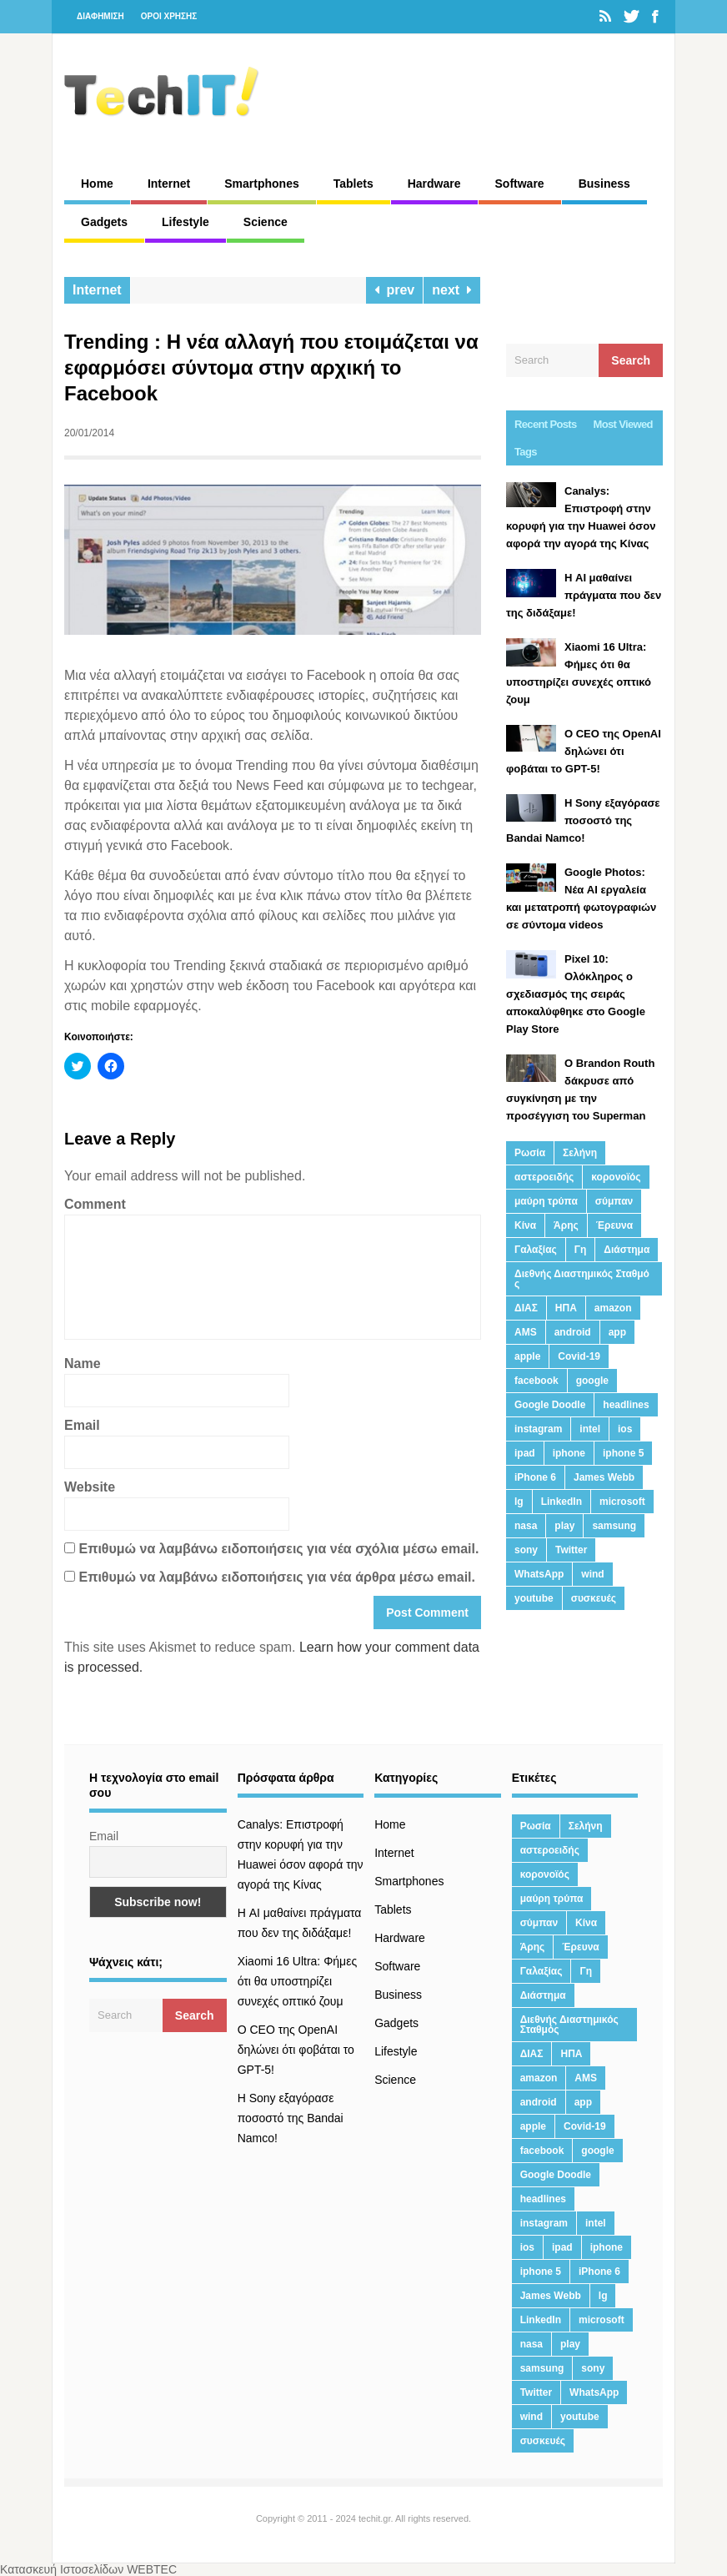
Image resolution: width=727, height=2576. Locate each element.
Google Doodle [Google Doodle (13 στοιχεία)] (549, 1405)
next (452, 290)
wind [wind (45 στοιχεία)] (592, 1574)
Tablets (353, 183)
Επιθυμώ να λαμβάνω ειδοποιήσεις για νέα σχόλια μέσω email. (278, 1549)
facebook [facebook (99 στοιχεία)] (536, 1380)
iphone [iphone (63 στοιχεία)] (569, 1453)
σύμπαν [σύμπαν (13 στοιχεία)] (614, 1201)
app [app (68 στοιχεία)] (617, 1332)
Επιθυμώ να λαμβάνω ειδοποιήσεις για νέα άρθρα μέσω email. (276, 1577)
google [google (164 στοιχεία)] (592, 1380)
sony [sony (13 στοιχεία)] (526, 1550)
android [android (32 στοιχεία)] (572, 1332)
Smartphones (261, 183)
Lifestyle (185, 222)
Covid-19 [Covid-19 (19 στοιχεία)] (579, 1356)
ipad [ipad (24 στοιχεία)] (524, 1453)
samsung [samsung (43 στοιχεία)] (614, 1526)
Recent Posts (545, 424)
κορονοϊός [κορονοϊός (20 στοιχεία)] (615, 1177)
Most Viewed (623, 424)
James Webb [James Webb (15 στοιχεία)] (604, 1477)
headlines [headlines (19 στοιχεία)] (626, 1405)
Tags (525, 451)
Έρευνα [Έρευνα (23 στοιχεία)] (614, 1225)
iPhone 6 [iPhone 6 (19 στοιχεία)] (535, 1477)
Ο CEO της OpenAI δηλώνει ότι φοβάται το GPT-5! (296, 2049)
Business (604, 183)
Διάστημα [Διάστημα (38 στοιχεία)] (626, 1249)
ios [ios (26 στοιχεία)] (625, 1429)
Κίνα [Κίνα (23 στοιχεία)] (525, 1225)
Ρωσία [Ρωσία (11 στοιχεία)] (529, 1153)
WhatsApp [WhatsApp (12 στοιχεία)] (539, 1574)
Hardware (434, 183)
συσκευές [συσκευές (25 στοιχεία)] (593, 1598)
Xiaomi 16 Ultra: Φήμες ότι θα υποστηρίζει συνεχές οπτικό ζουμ (298, 1981)
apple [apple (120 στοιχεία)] (527, 1356)
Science (265, 222)
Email (82, 1425)
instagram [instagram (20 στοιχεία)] (538, 1429)
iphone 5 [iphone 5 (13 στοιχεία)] (623, 1453)
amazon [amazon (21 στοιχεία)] (613, 1308)
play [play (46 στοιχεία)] (564, 1526)
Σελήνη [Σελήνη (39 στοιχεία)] (580, 1153)
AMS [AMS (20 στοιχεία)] (525, 1332)
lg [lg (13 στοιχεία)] (519, 1501)
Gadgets (104, 222)
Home (97, 183)
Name (82, 1363)
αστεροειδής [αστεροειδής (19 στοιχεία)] (544, 1177)
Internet (169, 183)
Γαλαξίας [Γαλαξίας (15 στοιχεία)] (535, 1249)
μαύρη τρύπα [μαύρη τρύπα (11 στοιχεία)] (546, 1201)
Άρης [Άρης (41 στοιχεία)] (566, 1225)
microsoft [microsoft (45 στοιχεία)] (622, 1501)
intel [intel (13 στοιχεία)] (589, 1429)
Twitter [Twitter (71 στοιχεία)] (571, 1550)
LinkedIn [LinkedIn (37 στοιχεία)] (561, 1501)
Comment (95, 1204)
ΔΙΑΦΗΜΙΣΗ (100, 16)
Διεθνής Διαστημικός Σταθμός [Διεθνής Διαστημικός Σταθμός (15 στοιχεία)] (581, 1279)
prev (394, 290)
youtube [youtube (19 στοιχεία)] (534, 1598)
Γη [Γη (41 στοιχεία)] (580, 1249)
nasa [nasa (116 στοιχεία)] (525, 1526)
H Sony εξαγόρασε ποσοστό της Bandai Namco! (290, 2118)
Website (89, 1487)
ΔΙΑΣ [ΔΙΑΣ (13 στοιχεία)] (526, 1308)
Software (519, 183)
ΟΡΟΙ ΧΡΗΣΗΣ (169, 16)
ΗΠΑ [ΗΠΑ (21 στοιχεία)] (566, 1308)
